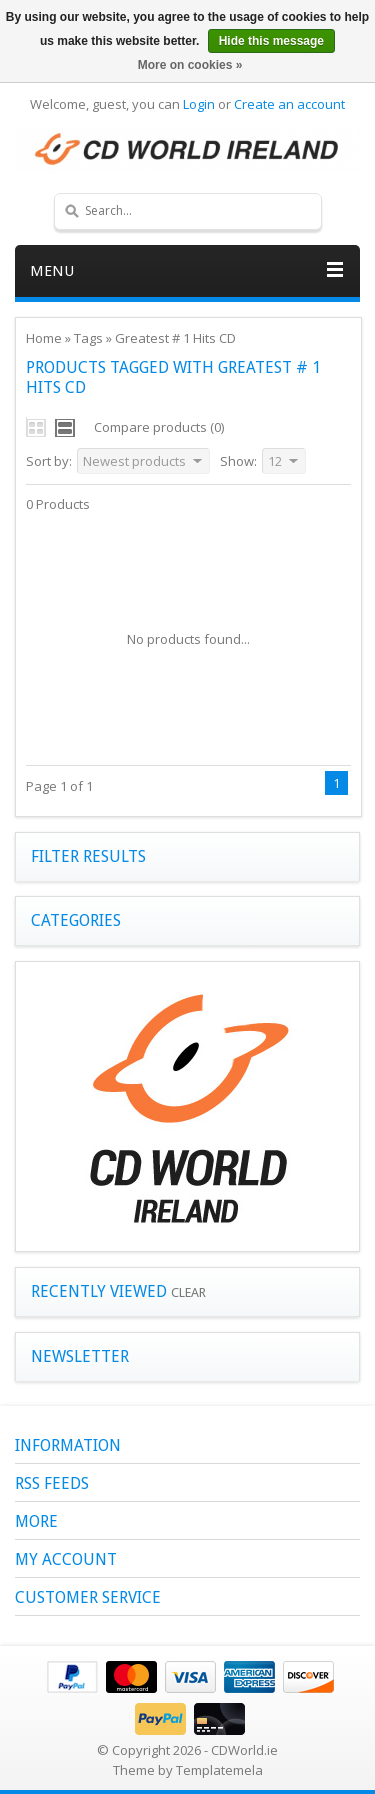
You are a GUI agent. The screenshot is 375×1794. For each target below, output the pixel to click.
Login (199, 104)
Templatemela (219, 1770)
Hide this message (271, 41)
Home (44, 338)
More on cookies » (190, 65)
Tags (88, 338)
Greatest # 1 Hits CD (175, 338)
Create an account (289, 104)
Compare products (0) (159, 427)
